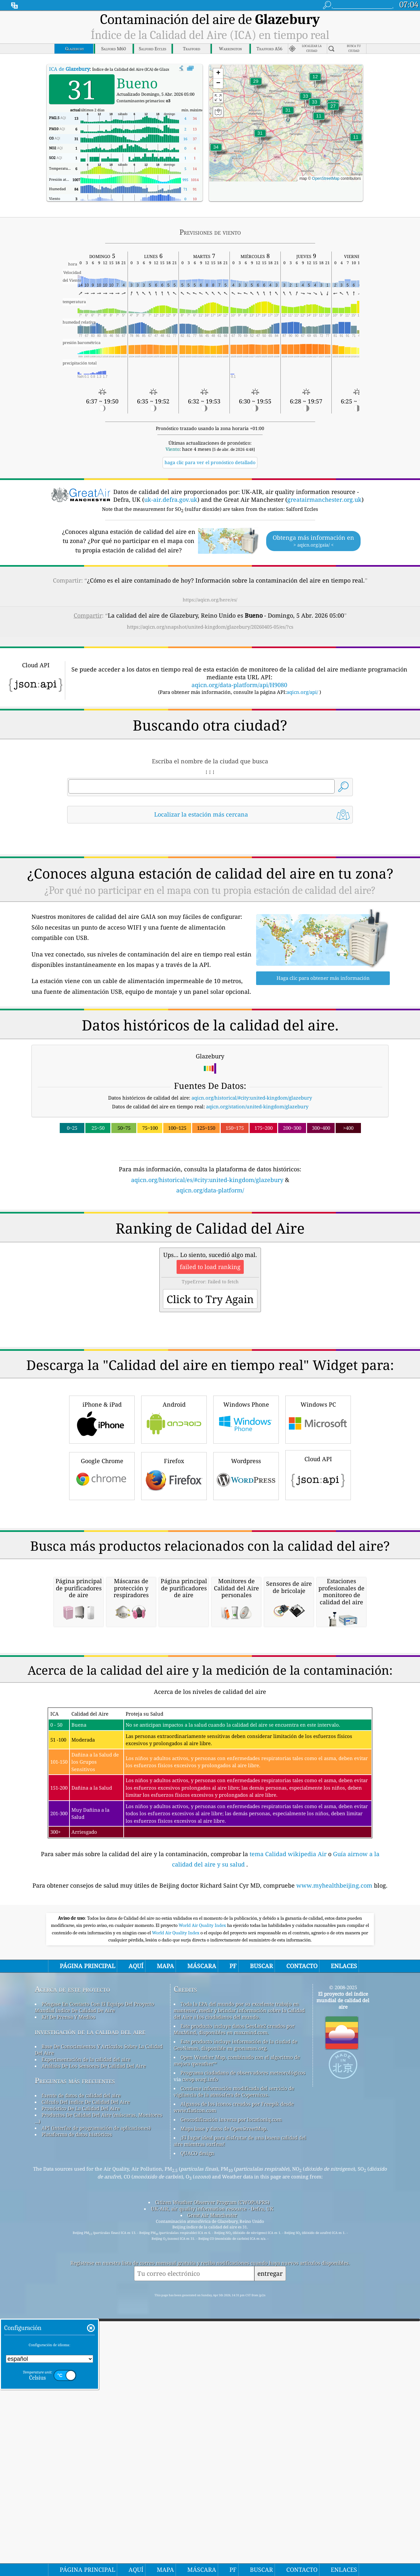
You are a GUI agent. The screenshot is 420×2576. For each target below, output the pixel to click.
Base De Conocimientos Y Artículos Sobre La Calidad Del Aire (99, 2322)
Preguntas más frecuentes (75, 2353)
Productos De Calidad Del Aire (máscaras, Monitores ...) (98, 2390)
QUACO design (197, 2425)
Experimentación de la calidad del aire (86, 2332)
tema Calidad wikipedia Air (289, 2126)
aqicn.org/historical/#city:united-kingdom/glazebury (251, 1097)
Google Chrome (102, 1566)
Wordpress (246, 1566)
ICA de (69, 69)
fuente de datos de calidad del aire (81, 2368)
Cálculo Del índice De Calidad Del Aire (86, 2374)
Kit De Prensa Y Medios (68, 2289)
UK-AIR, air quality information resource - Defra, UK (212, 2481)
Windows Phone (246, 1509)
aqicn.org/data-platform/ (210, 1190)
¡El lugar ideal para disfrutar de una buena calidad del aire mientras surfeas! (240, 2413)
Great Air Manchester (212, 2487)
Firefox (174, 1566)
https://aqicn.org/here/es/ (210, 600)
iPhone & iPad (102, 1509)
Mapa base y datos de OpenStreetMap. (223, 2401)
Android (174, 1509)
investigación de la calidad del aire (90, 2304)
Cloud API (318, 1565)
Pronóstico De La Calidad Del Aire (81, 2381)
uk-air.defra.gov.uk (170, 499)
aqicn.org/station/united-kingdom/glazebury (257, 1106)
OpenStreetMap (326, 178)
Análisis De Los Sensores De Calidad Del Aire (94, 2338)
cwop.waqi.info (200, 2351)
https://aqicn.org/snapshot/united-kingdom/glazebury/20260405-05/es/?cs (210, 626)
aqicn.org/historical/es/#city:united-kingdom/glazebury (207, 1180)
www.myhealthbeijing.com (335, 2158)
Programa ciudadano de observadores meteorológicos (242, 2345)
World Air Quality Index (203, 2198)
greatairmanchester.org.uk (324, 499)
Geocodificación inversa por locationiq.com (231, 2392)
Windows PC (318, 1509)
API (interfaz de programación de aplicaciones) (96, 2400)
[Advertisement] (210, 1251)
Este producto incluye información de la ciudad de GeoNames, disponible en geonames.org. (235, 2317)
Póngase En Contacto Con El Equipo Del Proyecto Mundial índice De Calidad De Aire (94, 2279)
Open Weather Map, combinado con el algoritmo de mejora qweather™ (237, 2332)
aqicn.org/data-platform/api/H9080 (239, 685)
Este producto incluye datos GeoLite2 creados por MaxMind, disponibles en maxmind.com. (234, 2301)
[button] (216, 151)
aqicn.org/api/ (302, 692)
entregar (270, 2546)
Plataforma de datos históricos (77, 2407)
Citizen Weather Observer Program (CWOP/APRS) (212, 2474)
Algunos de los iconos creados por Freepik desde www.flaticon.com (234, 2379)
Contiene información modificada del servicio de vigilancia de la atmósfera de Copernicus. (234, 2364)
